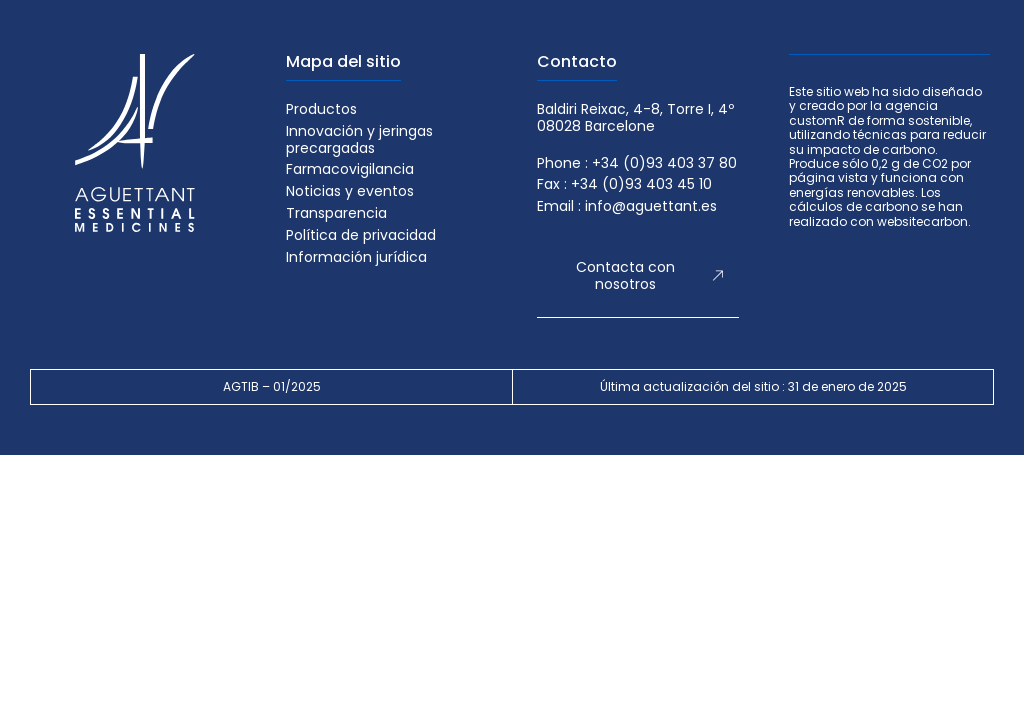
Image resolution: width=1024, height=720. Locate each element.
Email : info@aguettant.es (627, 206)
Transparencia (336, 213)
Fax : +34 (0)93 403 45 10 (624, 184)
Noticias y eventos (350, 191)
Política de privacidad (361, 235)
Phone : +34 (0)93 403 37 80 (637, 163)
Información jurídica (356, 257)
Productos (321, 109)
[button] (638, 276)
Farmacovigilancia (350, 169)
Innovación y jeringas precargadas (359, 140)
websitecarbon (922, 221)
